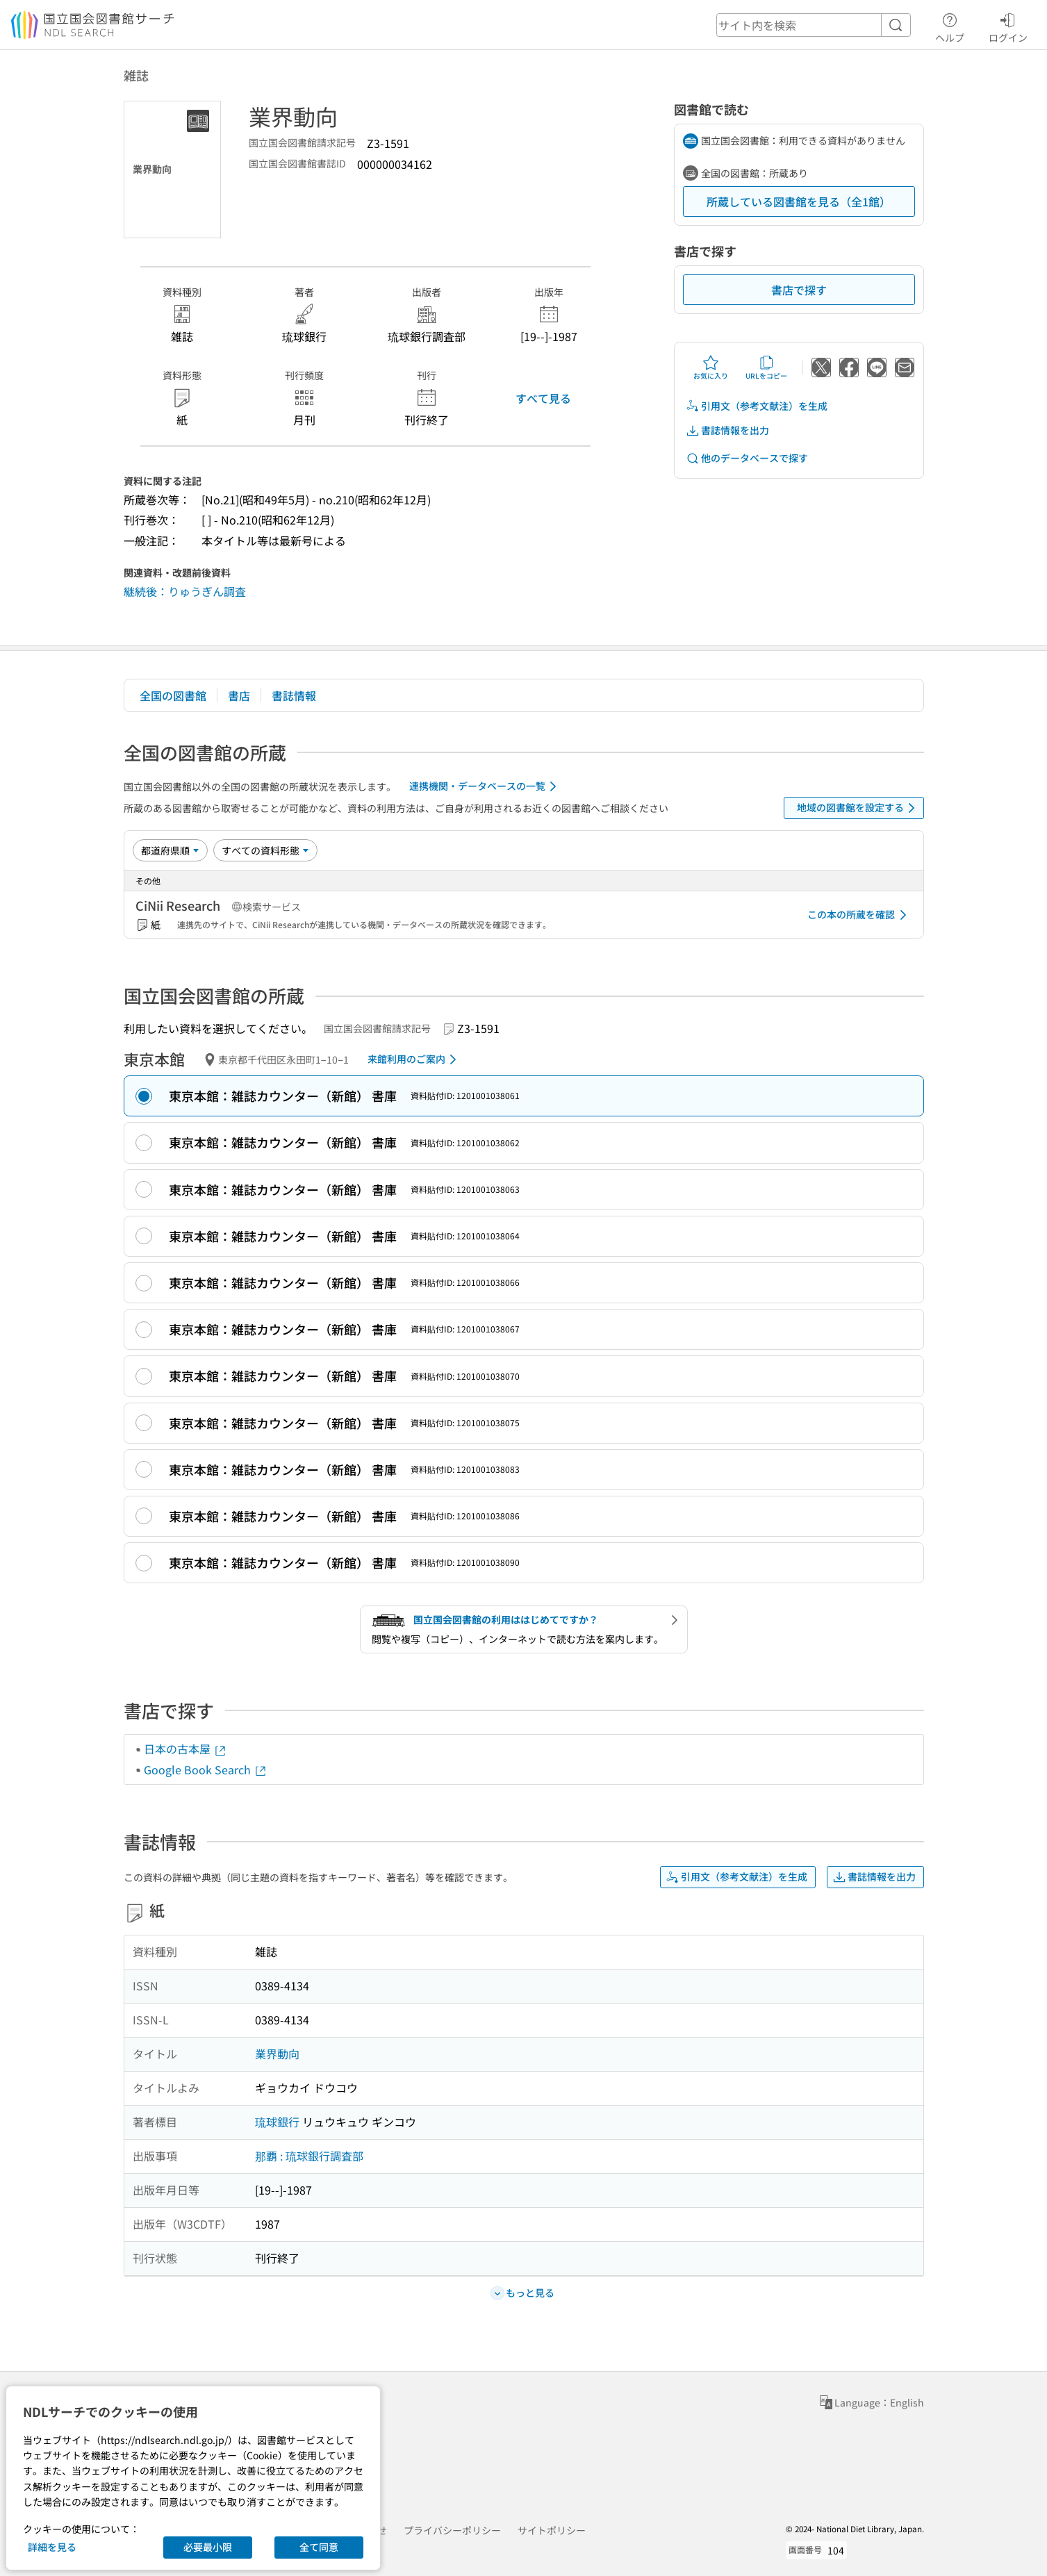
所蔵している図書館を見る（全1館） (799, 201)
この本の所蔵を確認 (859, 915)
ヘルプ (949, 26)
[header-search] (813, 25)
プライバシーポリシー (452, 2530)
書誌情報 (294, 695)
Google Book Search (205, 1769)
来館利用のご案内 (414, 1059)
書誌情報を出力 (727, 430)
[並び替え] (170, 850)
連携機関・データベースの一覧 (485, 786)
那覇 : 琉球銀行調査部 (309, 2155)
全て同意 (318, 2547)
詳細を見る (52, 2547)
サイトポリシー (552, 2530)
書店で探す (799, 289)
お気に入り (710, 367)
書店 (239, 695)
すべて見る (543, 398)
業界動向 (277, 2053)
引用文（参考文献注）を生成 (756, 406)
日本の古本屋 (185, 1748)
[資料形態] (265, 850)
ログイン (1008, 26)
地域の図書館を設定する (858, 808)
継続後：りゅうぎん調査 (185, 591)
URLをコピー (766, 367)
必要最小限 (207, 2547)
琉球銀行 (277, 2121)
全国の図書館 (173, 695)
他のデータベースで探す (747, 458)
